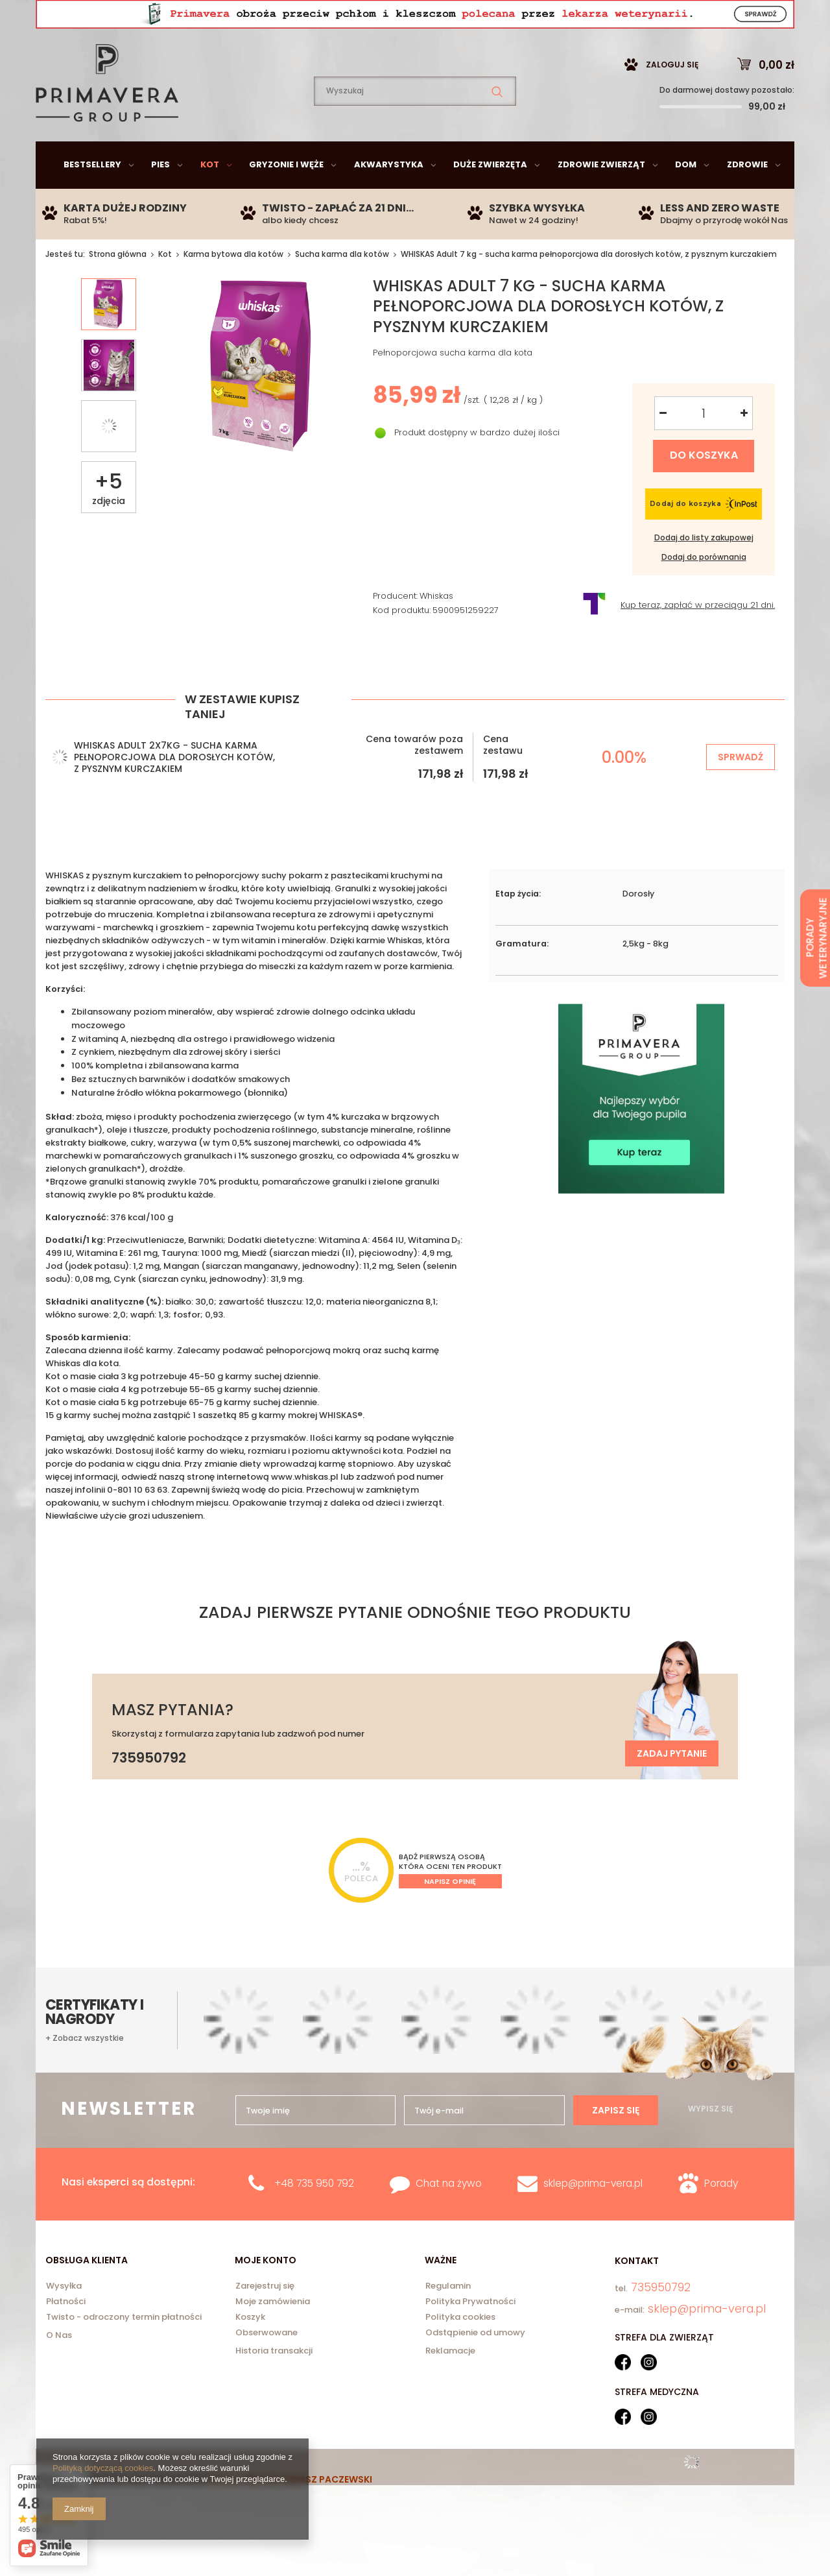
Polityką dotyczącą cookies (103, 2468)
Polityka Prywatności (470, 2334)
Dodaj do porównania (703, 589)
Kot (209, 197)
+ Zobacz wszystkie (84, 2070)
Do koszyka (704, 487)
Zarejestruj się (264, 2319)
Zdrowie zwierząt (601, 197)
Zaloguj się (672, 96)
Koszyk (250, 2350)
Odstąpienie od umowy (475, 2366)
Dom (685, 197)
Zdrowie (747, 197)
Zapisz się (615, 2142)
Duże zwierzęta (490, 197)
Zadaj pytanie (672, 1785)
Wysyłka (64, 2319)
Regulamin (448, 2319)
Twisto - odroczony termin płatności (124, 2350)
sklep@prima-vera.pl (130, 15)
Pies (160, 197)
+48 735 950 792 (314, 2215)
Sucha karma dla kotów (342, 286)
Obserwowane (266, 2366)
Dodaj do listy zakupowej (703, 570)
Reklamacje (450, 2383)
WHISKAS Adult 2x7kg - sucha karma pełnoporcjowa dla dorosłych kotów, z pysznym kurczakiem (174, 789)
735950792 (262, 16)
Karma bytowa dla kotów (233, 286)
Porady (721, 2215)
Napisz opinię (450, 1913)
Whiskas (436, 628)
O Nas (59, 2367)
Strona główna (118, 286)
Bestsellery (92, 197)
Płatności (66, 2334)
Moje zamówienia (272, 2334)
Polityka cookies (460, 2350)
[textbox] (415, 123)
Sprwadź (740, 789)
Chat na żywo (449, 2215)
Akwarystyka (388, 197)
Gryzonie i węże (286, 197)
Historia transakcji (274, 2383)
